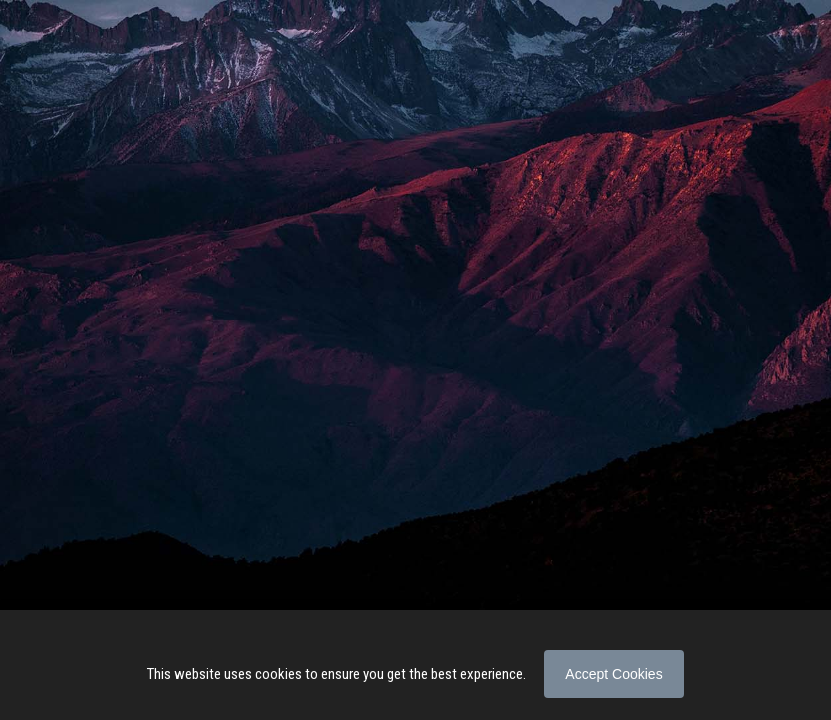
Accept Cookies (613, 674)
